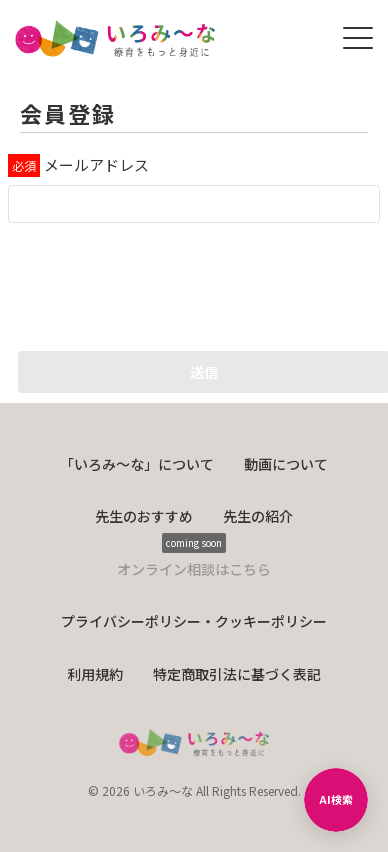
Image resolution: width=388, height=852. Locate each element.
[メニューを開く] (358, 38)
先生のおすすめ (144, 516)
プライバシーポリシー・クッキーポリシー (194, 621)
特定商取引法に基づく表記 (237, 674)
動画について (286, 464)
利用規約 (95, 674)
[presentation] (160, 282)
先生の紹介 (258, 516)
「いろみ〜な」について (137, 464)
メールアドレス (96, 164)
